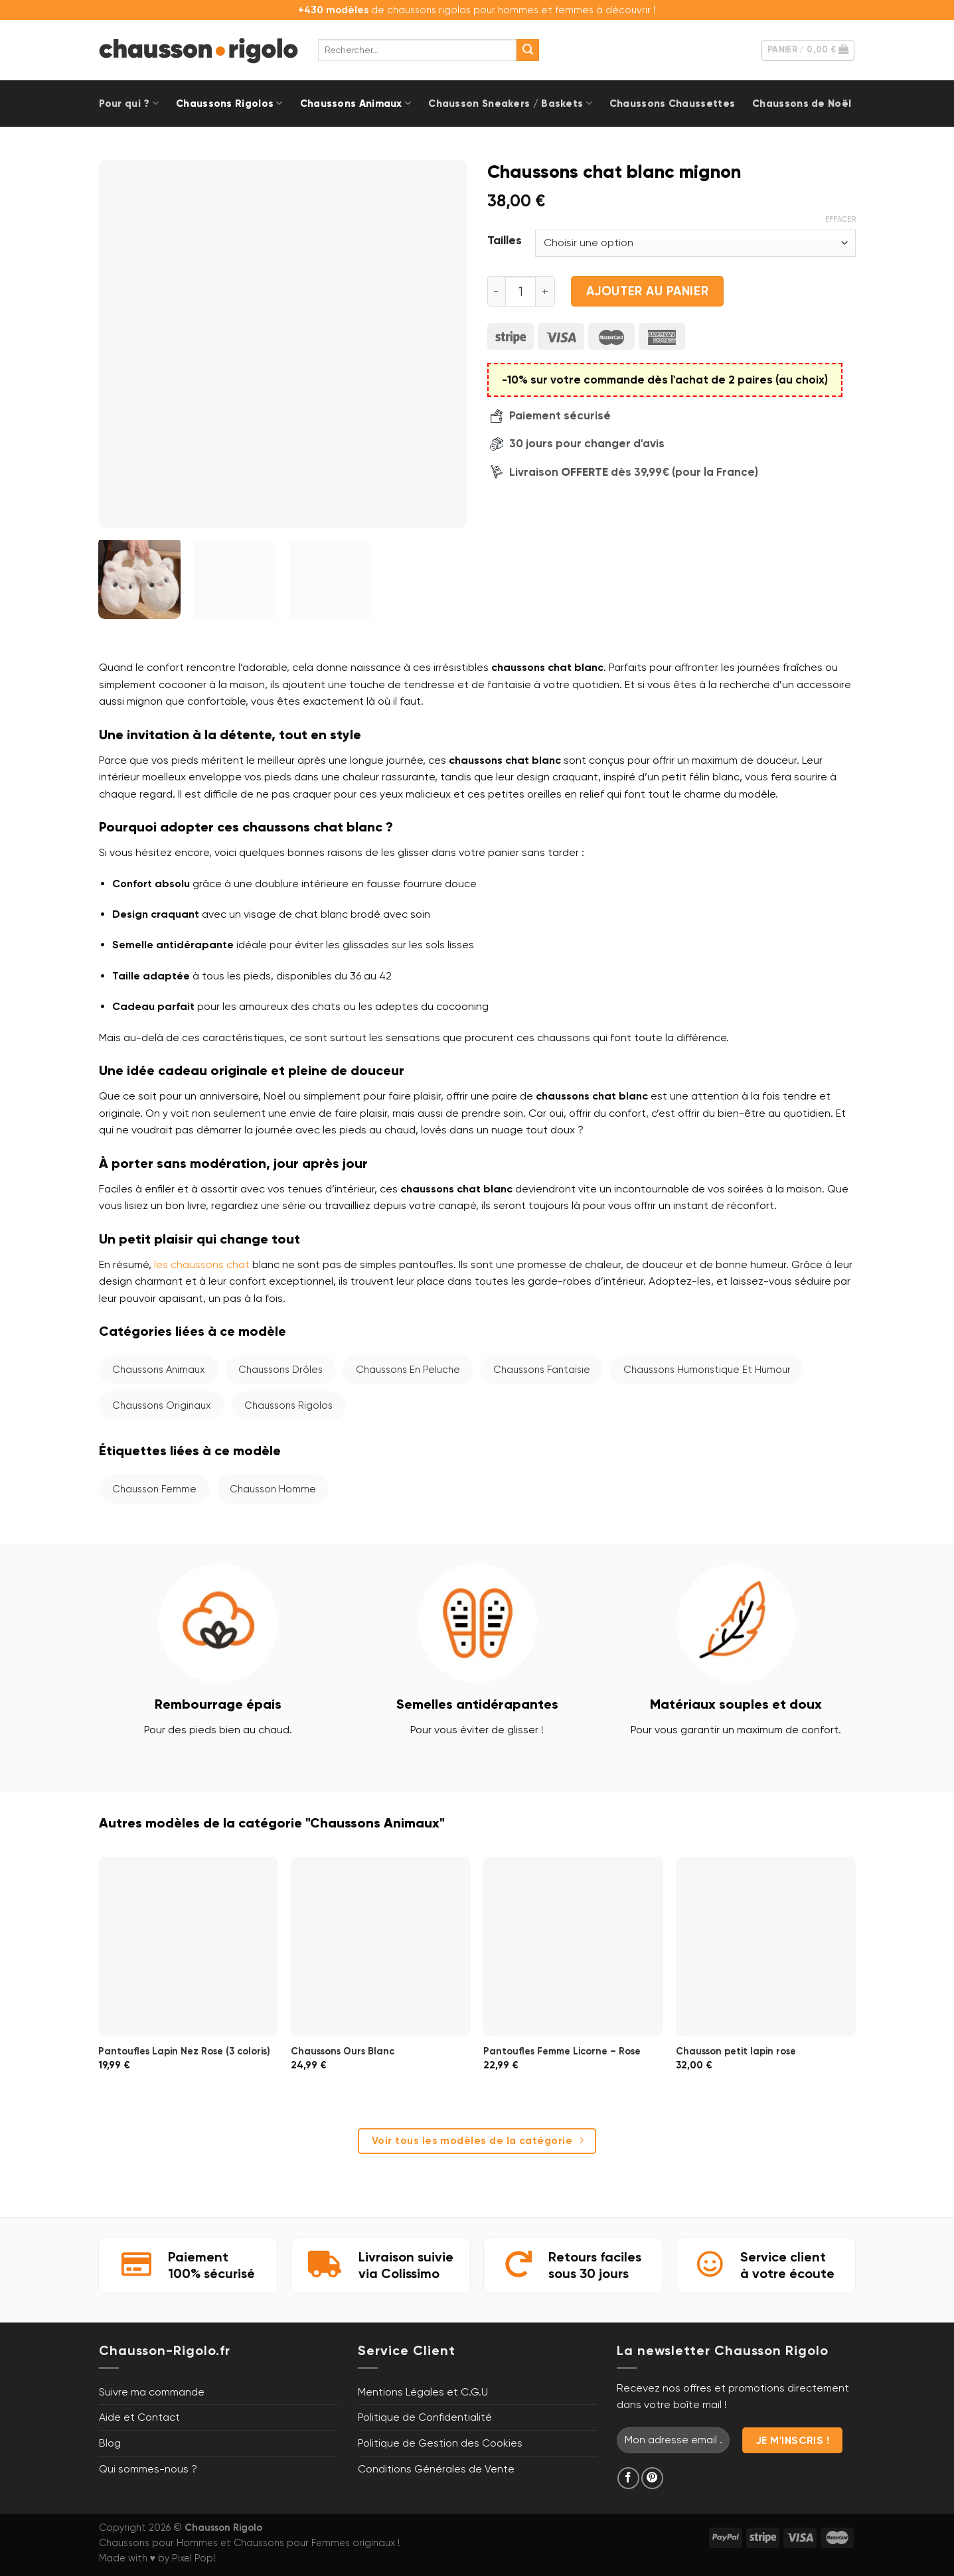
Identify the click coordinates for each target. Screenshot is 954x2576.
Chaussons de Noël (801, 103)
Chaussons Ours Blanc (342, 2051)
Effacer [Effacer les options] (840, 219)
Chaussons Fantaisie (541, 1370)
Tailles (504, 240)
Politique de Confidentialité (425, 2417)
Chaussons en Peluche (408, 1370)
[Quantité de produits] (520, 291)
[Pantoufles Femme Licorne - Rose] (573, 1946)
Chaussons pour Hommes (158, 2543)
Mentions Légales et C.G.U (423, 2392)
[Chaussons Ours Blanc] (380, 1946)
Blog (110, 2443)
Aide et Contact (139, 2417)
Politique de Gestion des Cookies (440, 2443)
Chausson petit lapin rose (736, 2051)
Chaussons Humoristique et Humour (707, 1370)
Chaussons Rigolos (229, 103)
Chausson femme (154, 1489)
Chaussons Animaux (356, 103)
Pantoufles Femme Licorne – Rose (562, 2051)
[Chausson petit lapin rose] (765, 1946)
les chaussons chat (202, 1264)
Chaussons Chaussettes (672, 103)
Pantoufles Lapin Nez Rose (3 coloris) (184, 2051)
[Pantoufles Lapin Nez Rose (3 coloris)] (188, 1946)
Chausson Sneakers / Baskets (510, 103)
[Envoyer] (528, 50)
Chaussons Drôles (280, 1370)
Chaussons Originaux (161, 1405)
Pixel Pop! (194, 2558)
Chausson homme (273, 1489)
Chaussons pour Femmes (292, 2543)
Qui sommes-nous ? (148, 2469)
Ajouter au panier (647, 291)
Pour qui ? (129, 103)
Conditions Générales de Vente (436, 2469)
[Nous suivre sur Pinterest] (652, 2478)
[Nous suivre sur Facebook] (628, 2478)
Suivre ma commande (151, 2392)
